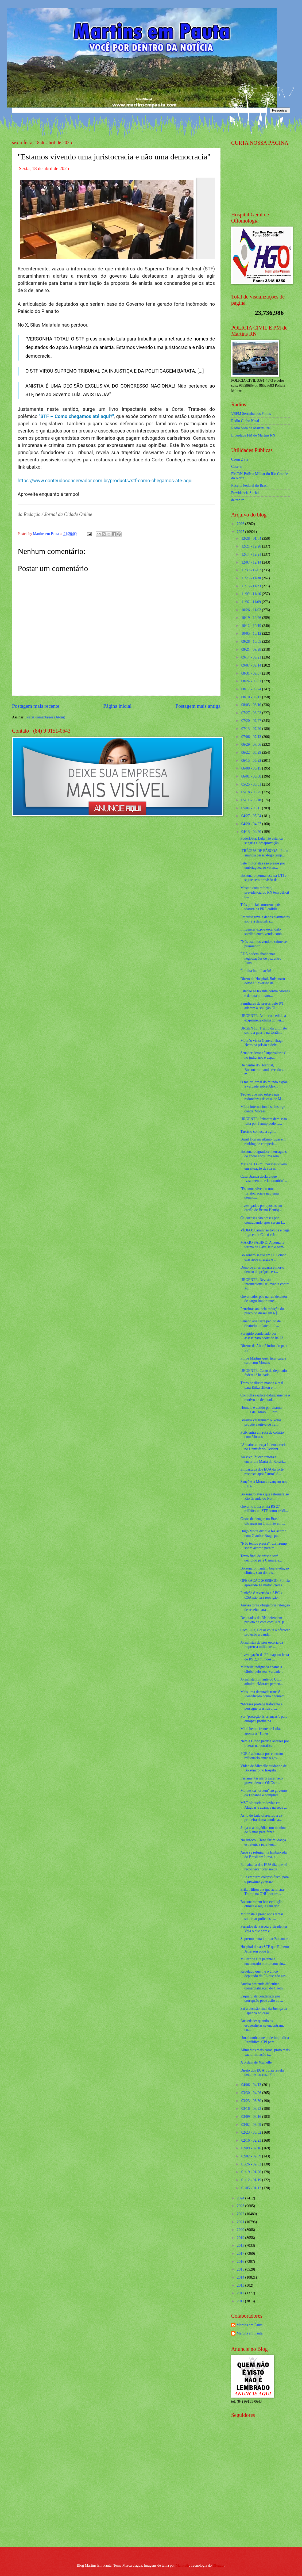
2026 (241, 524)
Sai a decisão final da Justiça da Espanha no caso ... (263, 2011)
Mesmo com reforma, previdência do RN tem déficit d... (264, 892)
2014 (241, 2277)
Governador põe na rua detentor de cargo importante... (263, 1299)
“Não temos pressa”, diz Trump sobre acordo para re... (263, 1545)
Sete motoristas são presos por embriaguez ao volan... (262, 865)
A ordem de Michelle (256, 2062)
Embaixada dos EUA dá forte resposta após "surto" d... (262, 1471)
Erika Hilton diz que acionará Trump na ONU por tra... (262, 1892)
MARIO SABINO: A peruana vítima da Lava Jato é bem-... (263, 1245)
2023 (241, 2206)
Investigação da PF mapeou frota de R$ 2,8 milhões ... (264, 1657)
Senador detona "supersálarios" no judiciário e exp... (263, 1055)
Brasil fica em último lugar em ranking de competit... (262, 1141)
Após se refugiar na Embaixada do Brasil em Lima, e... (263, 1854)
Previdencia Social (245, 493)
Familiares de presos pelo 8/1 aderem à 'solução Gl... (262, 1005)
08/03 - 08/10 (251, 705)
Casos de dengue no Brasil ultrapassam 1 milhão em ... (262, 1521)
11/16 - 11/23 (251, 586)
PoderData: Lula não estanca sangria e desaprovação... (261, 840)
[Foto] (116, 218)
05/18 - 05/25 (251, 792)
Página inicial (117, 706)
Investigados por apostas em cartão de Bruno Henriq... (261, 1208)
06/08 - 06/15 (251, 768)
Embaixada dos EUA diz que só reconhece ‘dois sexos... (263, 1867)
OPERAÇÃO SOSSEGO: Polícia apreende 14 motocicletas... (265, 1583)
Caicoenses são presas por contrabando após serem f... (262, 1220)
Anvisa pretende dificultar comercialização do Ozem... (262, 1986)
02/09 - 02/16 (251, 2148)
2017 (241, 2254)
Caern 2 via (239, 459)
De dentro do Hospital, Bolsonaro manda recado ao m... (262, 1069)
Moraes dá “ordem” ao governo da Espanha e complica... (263, 1793)
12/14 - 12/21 (251, 554)
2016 (241, 2262)
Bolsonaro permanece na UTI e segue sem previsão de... (263, 878)
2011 (241, 2301)
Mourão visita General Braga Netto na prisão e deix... (261, 1043)
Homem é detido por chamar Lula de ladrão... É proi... (261, 1410)
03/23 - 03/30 (251, 2101)
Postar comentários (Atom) (45, 717)
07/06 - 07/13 (251, 737)
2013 (241, 2285)
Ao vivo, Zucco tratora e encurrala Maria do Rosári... (263, 1459)
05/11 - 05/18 (251, 800)
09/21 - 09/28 (251, 650)
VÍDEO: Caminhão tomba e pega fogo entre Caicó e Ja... (264, 1232)
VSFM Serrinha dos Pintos (251, 414)
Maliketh (182, 2565)
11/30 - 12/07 (251, 570)
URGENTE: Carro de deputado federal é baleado (263, 1373)
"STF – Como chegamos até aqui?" (76, 416)
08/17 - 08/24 (251, 689)
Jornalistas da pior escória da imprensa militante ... (261, 1644)
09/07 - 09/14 (251, 665)
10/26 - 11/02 (251, 610)
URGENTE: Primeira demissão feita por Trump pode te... (263, 1121)
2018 (241, 2246)
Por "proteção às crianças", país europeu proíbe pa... (263, 1718)
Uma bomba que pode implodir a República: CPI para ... (264, 2040)
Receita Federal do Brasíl (250, 486)
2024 (241, 2198)
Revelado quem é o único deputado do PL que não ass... (264, 1973)
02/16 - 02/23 (251, 2140)
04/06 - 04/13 (251, 2085)
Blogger (218, 2565)
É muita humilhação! (255, 971)
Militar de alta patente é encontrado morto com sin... (263, 1961)
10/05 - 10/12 (251, 633)
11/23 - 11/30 (251, 578)
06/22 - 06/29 (251, 753)
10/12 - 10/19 (251, 626)
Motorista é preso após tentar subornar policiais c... (261, 1916)
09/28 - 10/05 (251, 642)
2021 (241, 2222)
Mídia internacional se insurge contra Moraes (262, 1109)
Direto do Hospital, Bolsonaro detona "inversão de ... (262, 981)
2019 (241, 2238)
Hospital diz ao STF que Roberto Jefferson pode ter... (264, 1949)
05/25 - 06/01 (251, 784)
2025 (241, 532)
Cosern (236, 467)
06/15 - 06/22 (251, 761)
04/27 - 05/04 (251, 816)
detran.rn (237, 500)
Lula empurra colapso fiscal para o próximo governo (264, 1879)
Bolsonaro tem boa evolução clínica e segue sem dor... (261, 1904)
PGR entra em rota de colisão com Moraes (262, 1434)
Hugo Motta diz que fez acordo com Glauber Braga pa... (263, 1533)
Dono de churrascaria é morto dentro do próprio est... (262, 1269)
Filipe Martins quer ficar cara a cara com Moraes (263, 1360)
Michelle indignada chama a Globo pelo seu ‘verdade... (261, 1669)
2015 (241, 2269)
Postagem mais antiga (198, 706)
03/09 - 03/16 (251, 2117)
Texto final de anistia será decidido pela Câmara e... (261, 1558)
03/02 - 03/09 (251, 2125)
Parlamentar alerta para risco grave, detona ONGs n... (261, 1780)
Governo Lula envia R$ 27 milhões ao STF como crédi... (264, 1509)
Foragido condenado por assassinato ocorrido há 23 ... (263, 1335)
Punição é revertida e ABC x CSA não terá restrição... (261, 1595)
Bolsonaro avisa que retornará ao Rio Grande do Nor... (264, 1496)
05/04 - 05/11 (251, 808)
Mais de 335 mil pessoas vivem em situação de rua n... (263, 1166)
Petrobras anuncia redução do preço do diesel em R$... (262, 1311)
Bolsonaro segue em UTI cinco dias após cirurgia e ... (263, 1257)
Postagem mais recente (35, 706)
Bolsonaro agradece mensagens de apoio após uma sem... (263, 1154)
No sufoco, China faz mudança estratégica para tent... (263, 1842)
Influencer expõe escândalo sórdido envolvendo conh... (262, 931)
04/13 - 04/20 (251, 832)
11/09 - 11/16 (251, 594)
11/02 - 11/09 (251, 602)
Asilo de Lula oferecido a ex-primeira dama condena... (261, 1817)
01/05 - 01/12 (251, 2188)
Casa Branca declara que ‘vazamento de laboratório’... (263, 1178)
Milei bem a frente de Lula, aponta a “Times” (260, 1731)
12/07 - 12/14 (251, 562)
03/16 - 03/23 (251, 2109)
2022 (241, 2214)
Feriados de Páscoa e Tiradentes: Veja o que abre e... (264, 1928)
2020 (241, 2230)
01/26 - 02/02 (251, 2164)
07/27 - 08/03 (251, 713)
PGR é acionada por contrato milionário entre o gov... (261, 1756)
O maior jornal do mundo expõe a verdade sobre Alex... (264, 1084)
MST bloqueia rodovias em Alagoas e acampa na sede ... (263, 1805)
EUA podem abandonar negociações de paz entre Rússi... (260, 958)
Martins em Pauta (249, 2325)
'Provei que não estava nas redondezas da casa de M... (262, 1096)
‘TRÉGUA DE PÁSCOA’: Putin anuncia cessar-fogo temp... (264, 853)
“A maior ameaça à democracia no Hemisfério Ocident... (263, 1447)
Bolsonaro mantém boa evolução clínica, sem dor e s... (264, 1570)
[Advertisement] (264, 2504)
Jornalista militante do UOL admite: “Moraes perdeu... (261, 1681)
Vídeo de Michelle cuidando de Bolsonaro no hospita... (263, 1768)
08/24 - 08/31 (251, 681)
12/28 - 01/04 (251, 539)
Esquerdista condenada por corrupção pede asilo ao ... (261, 1998)
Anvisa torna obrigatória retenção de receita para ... (265, 1607)
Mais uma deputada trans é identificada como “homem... (263, 1694)
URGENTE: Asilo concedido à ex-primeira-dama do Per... (263, 1018)
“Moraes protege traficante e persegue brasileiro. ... (261, 1706)
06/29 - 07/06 (251, 744)
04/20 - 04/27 (251, 824)
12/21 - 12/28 (251, 546)
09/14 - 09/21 (251, 657)
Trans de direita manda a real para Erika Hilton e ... (261, 1385)
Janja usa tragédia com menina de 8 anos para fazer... (262, 1830)
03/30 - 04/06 (251, 2093)
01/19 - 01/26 (251, 2172)
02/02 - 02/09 (251, 2156)
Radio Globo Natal (245, 421)
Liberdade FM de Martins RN (253, 435)
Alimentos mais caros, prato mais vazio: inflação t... (264, 2052)
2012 (241, 2293)
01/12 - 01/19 (251, 2180)
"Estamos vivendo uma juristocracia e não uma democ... (259, 1193)
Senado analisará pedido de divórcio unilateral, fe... (260, 1323)
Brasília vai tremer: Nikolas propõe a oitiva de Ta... (260, 1422)
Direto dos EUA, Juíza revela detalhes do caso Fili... (262, 2072)
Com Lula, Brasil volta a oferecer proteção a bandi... (265, 1632)
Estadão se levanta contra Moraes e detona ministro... (265, 993)
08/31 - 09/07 (251, 673)
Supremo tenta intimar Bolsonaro (264, 1939)
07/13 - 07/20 (251, 729)
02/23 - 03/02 (251, 2132)
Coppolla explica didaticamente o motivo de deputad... (265, 1397)
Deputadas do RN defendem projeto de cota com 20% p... (263, 1620)
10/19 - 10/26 (251, 618)
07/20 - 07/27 (251, 721)
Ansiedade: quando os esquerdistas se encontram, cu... (262, 2025)
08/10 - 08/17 (251, 697)
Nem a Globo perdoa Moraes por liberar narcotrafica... (264, 1743)
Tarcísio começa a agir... (258, 1132)
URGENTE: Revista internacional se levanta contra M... (264, 1284)
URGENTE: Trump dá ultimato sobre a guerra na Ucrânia (263, 1030)
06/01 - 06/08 (251, 776)
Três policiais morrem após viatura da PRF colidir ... (260, 907)
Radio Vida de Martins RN (251, 428)
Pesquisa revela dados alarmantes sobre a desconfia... (264, 919)
